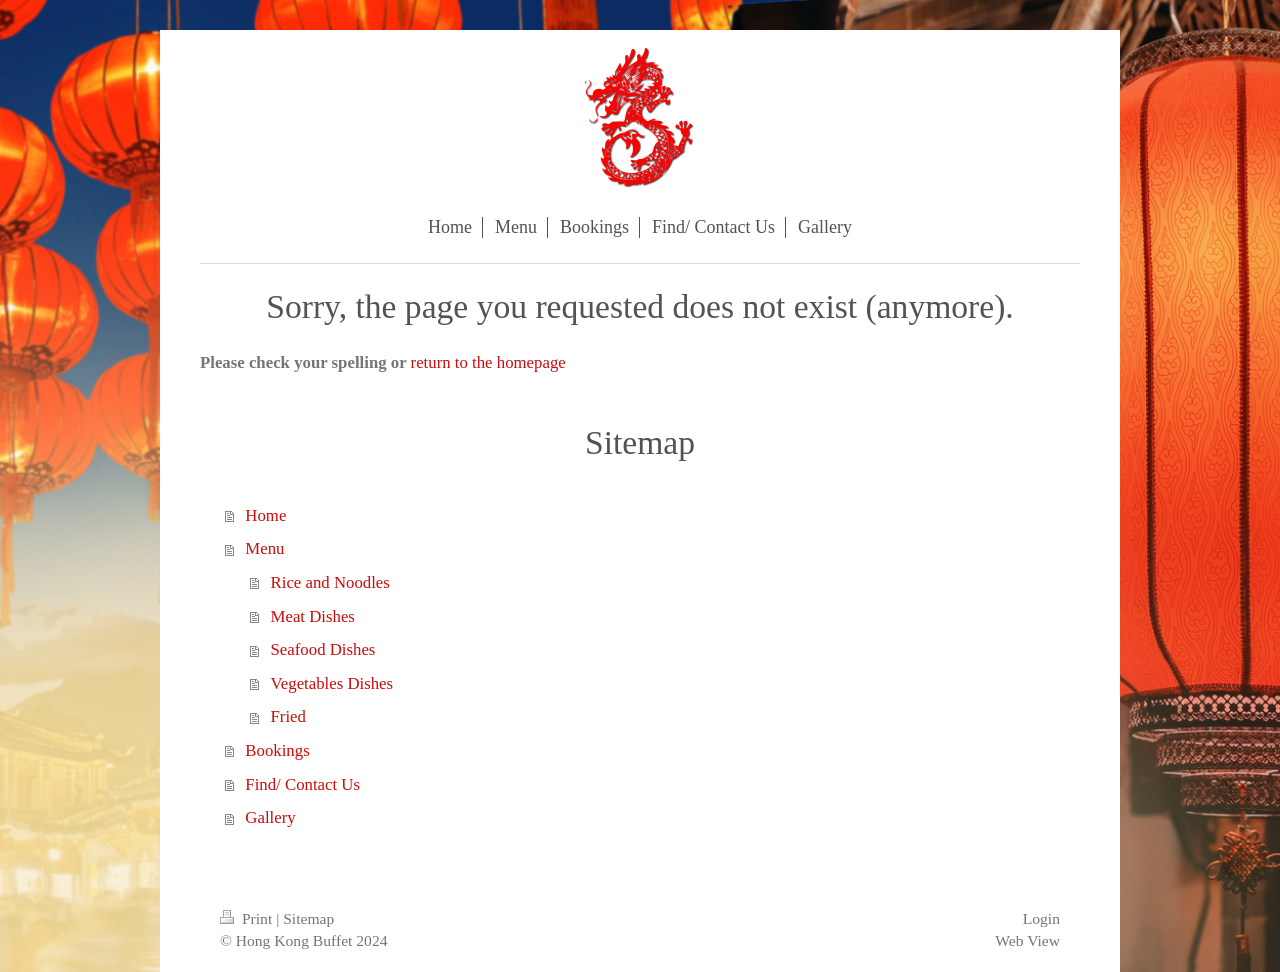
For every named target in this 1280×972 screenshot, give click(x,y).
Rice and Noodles (330, 582)
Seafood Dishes (323, 649)
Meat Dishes (313, 616)
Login (1041, 918)
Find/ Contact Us (302, 784)
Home (265, 515)
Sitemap (308, 918)
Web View (1027, 940)
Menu (264, 548)
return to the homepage (488, 362)
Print (248, 918)
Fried (288, 716)
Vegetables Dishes (332, 683)
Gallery (270, 817)
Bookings (277, 750)
